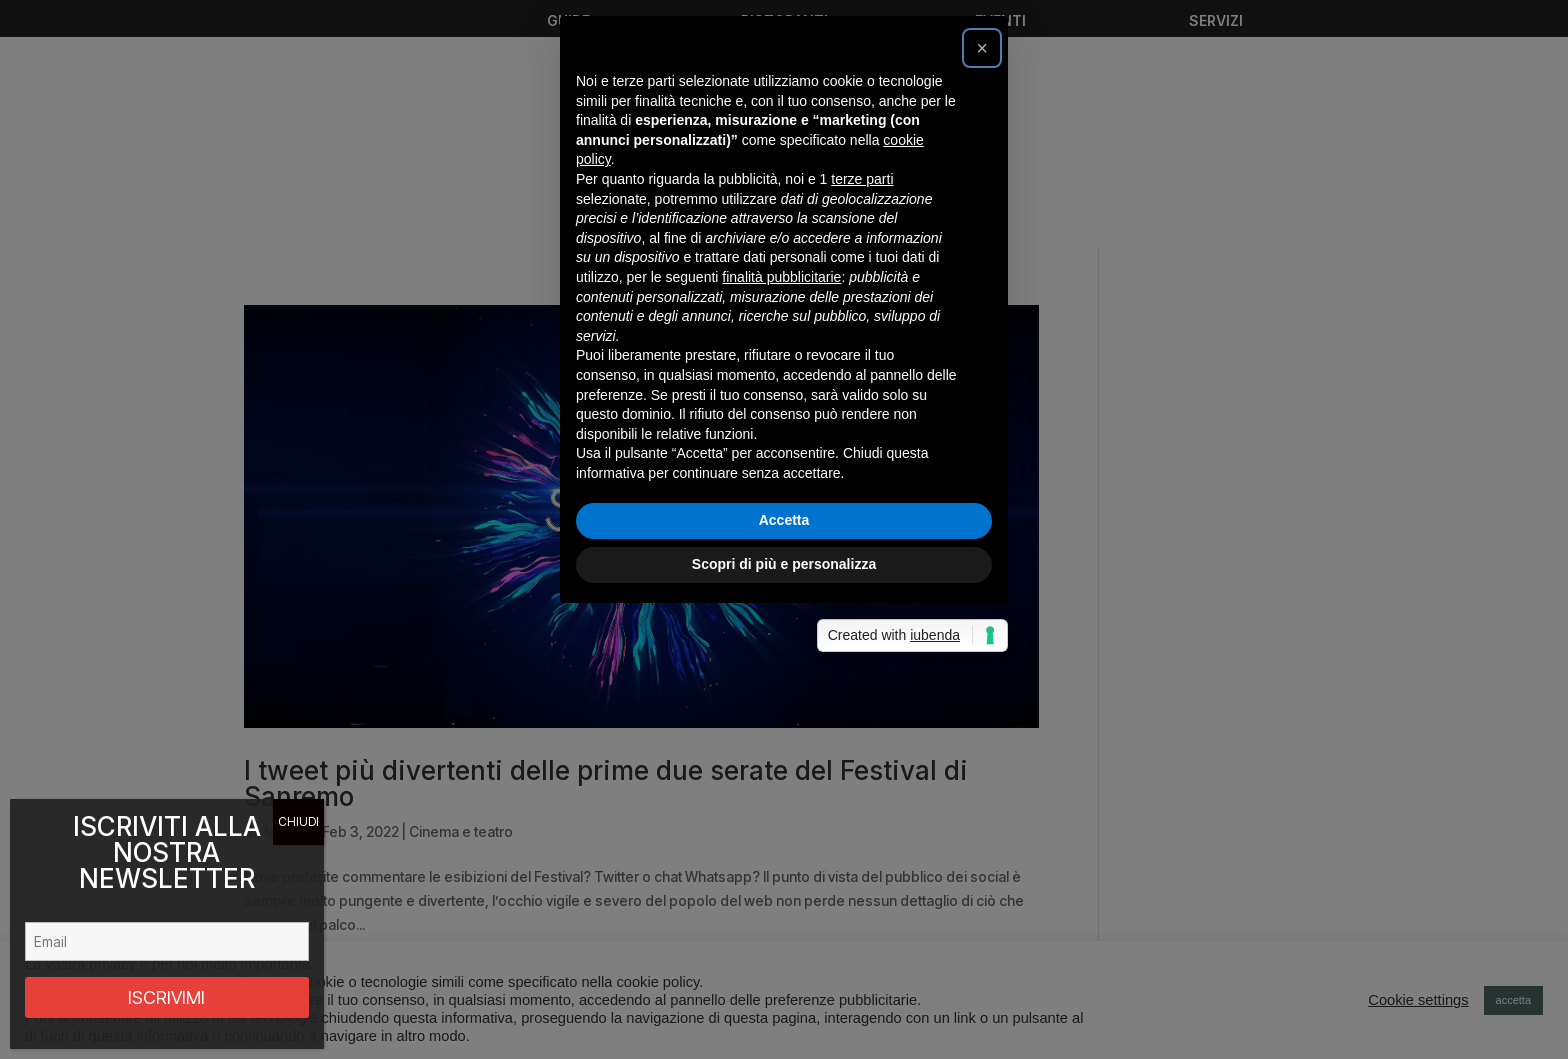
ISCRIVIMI (166, 997)
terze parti (862, 399)
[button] (982, 268)
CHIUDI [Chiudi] (298, 821)
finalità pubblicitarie (781, 497)
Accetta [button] (784, 741)
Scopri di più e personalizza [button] (784, 784)
